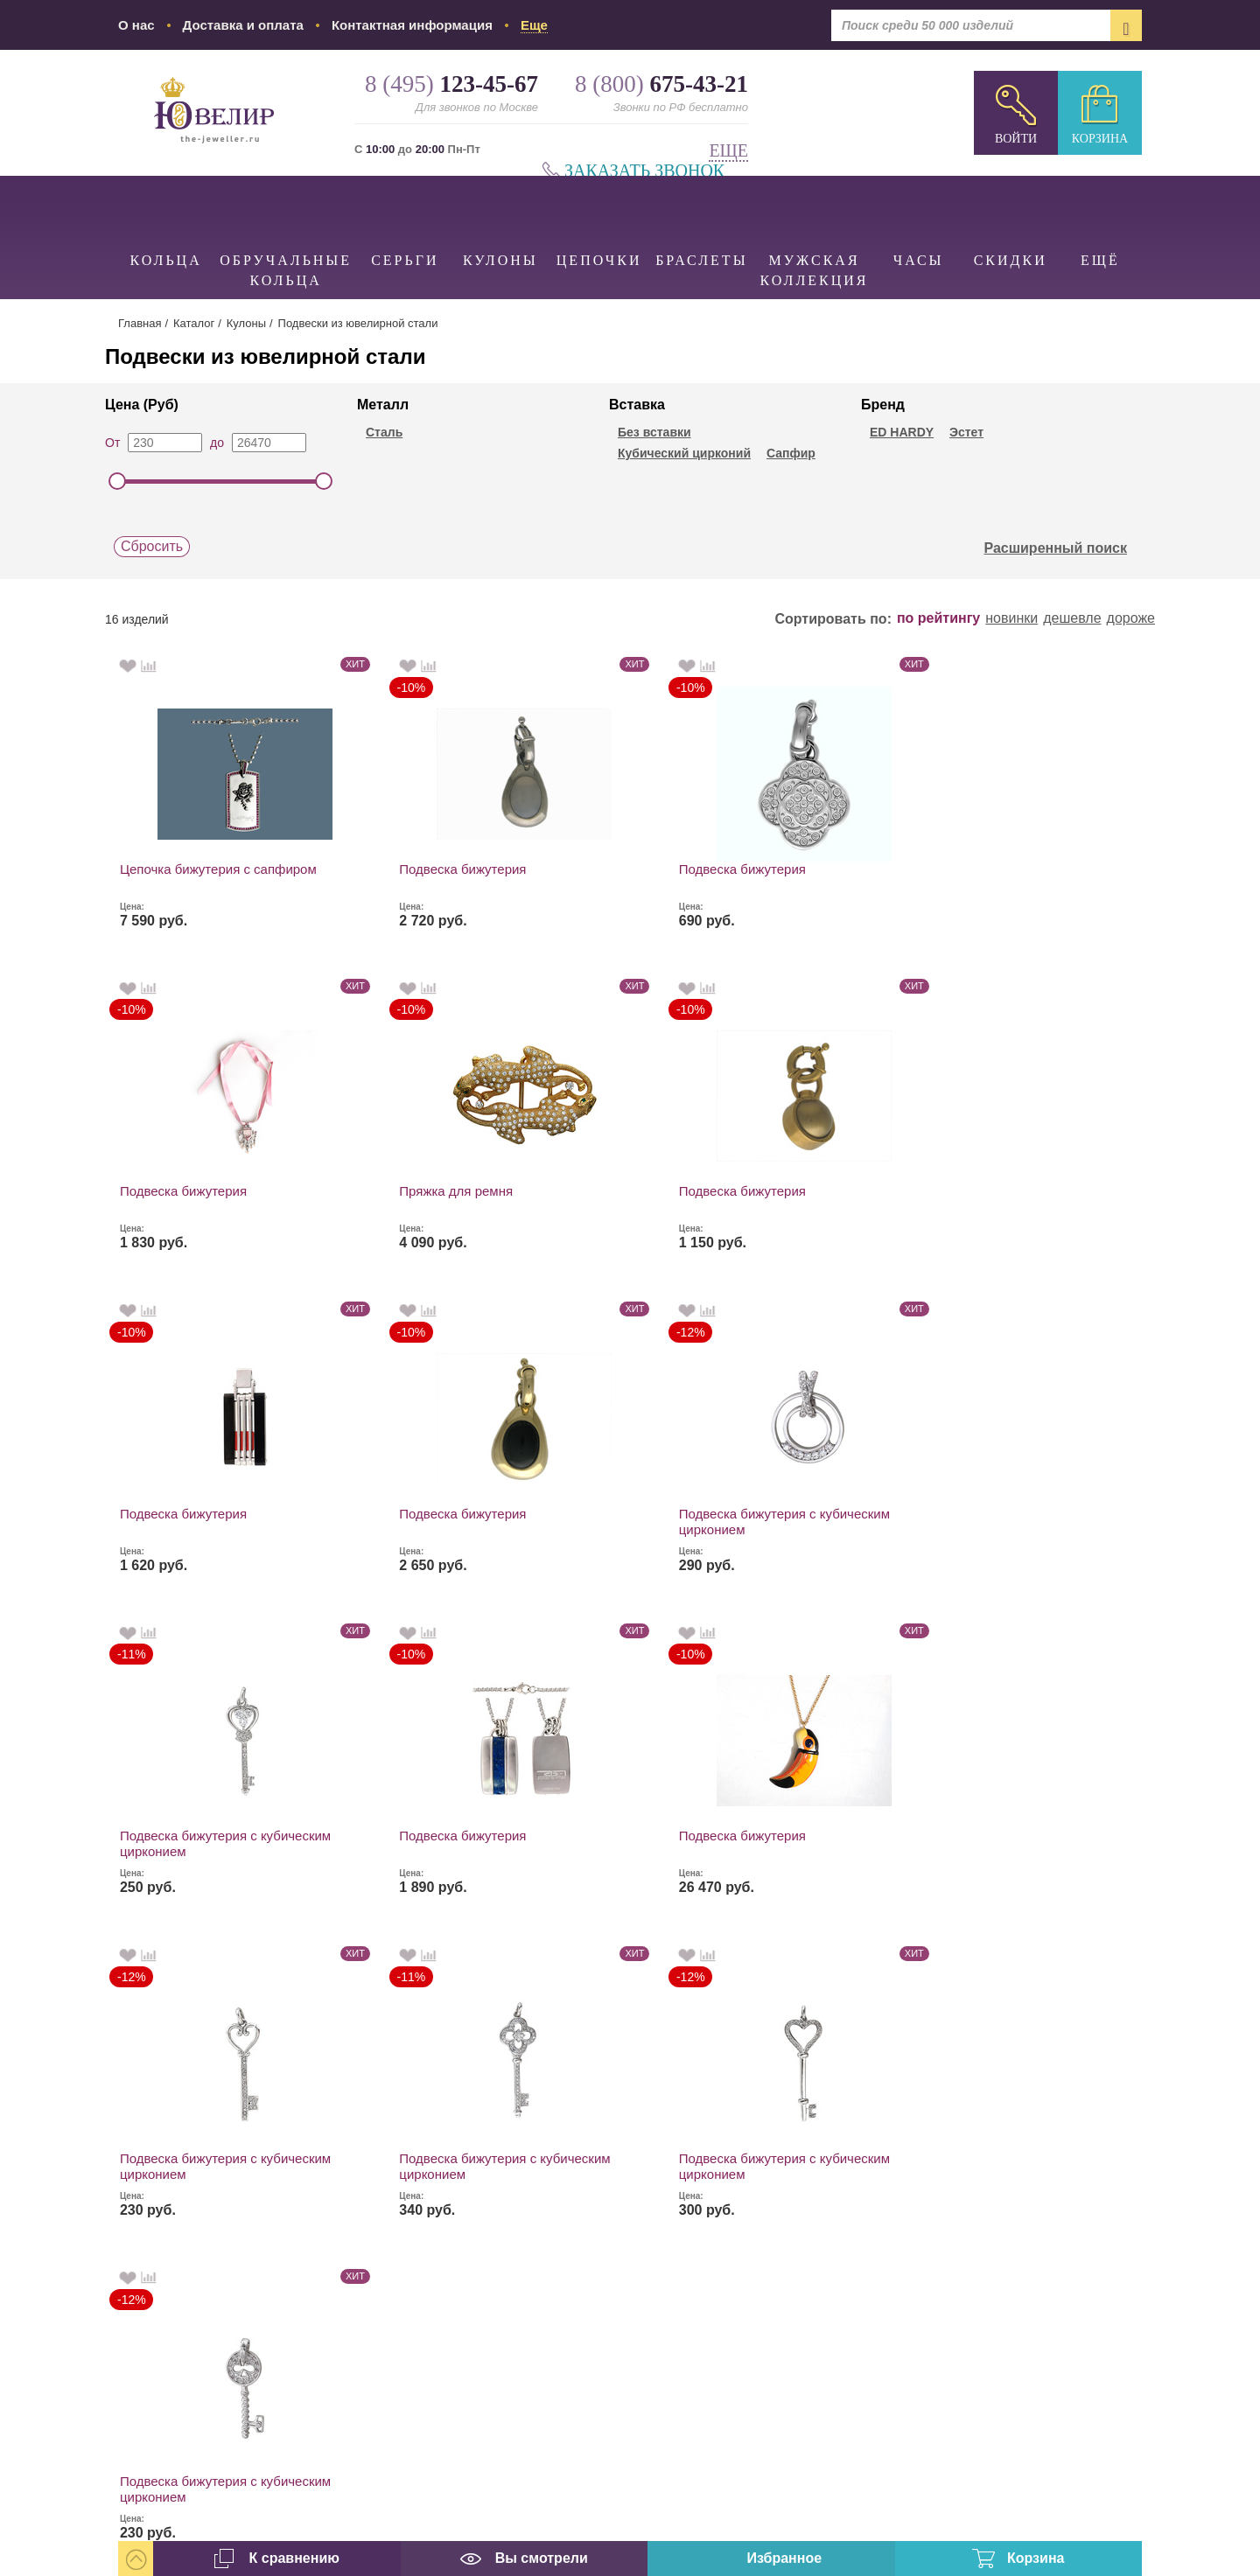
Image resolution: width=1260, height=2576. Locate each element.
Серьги (404, 222)
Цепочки (599, 222)
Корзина (1100, 138)
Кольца (165, 222)
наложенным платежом (819, 2245)
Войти (1016, 138)
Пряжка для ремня (1017, 869)
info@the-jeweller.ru (1053, 2347)
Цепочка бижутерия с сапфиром (185, 877)
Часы (918, 222)
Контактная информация (412, 24)
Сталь (384, 432)
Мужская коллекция (814, 232)
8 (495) (1041, 2082)
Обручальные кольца (286, 232)
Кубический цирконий (684, 453)
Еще (728, 151)
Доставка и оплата (243, 24)
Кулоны (500, 222)
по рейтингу (938, 618)
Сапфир (791, 453)
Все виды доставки (802, 2277)
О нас (136, 24)
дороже (1131, 618)
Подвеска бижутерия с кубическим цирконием (820, 1199)
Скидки (1011, 222)
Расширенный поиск (1065, 548)
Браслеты (701, 222)
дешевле (1072, 618)
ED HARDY (902, 432)
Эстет (966, 432)
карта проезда (998, 2418)
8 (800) (1041, 2159)
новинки (1011, 618)
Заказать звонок (644, 171)
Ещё (1100, 222)
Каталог (193, 323)
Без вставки (654, 432)
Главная (139, 323)
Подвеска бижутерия (393, 869)
